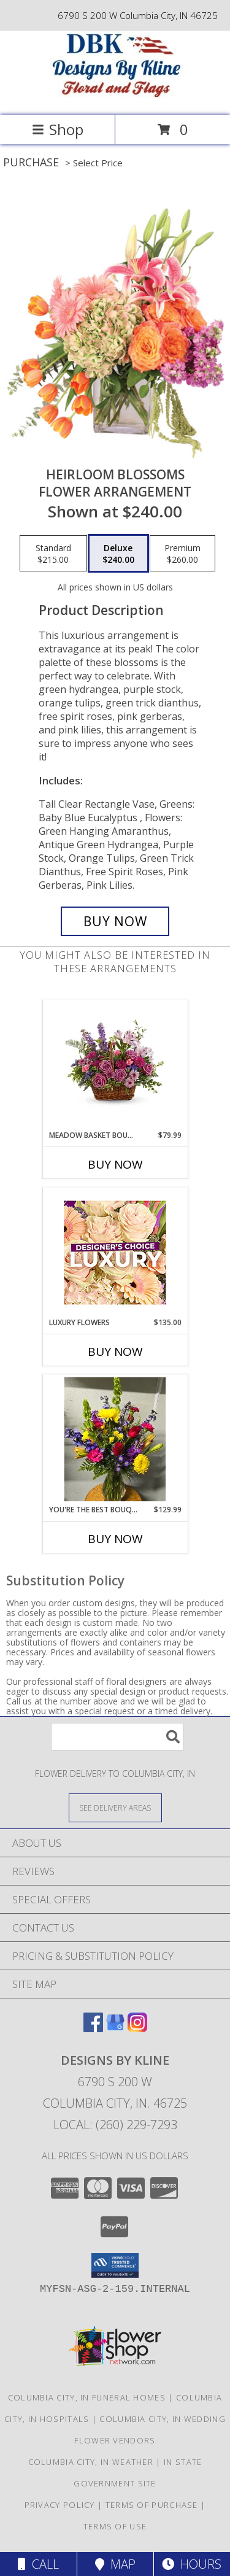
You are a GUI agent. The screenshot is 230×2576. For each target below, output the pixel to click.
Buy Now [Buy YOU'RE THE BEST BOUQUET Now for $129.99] (115, 1539)
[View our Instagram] (137, 2028)
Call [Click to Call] (38, 2564)
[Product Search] (117, 1736)
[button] (115, 2265)
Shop (57, 129)
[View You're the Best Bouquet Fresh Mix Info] (115, 1439)
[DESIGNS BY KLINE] (115, 97)
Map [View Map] (115, 2564)
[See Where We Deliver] (115, 1807)
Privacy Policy (60, 2504)
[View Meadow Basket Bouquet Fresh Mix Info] (115, 1065)
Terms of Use (115, 2526)
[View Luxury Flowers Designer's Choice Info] (115, 1252)
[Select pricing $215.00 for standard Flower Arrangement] (53, 553)
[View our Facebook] (93, 2028)
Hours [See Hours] (191, 2564)
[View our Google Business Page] (115, 2028)
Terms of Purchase (151, 2504)
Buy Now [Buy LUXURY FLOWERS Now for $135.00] (115, 1352)
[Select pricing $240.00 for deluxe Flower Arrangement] (118, 553)
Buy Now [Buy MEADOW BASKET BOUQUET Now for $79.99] (115, 1164)
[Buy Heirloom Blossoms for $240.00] (115, 921)
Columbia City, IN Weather (91, 2461)
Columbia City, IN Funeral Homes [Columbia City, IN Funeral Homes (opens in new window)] (87, 2397)
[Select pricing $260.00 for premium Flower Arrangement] (182, 553)
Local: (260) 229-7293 (115, 2124)
